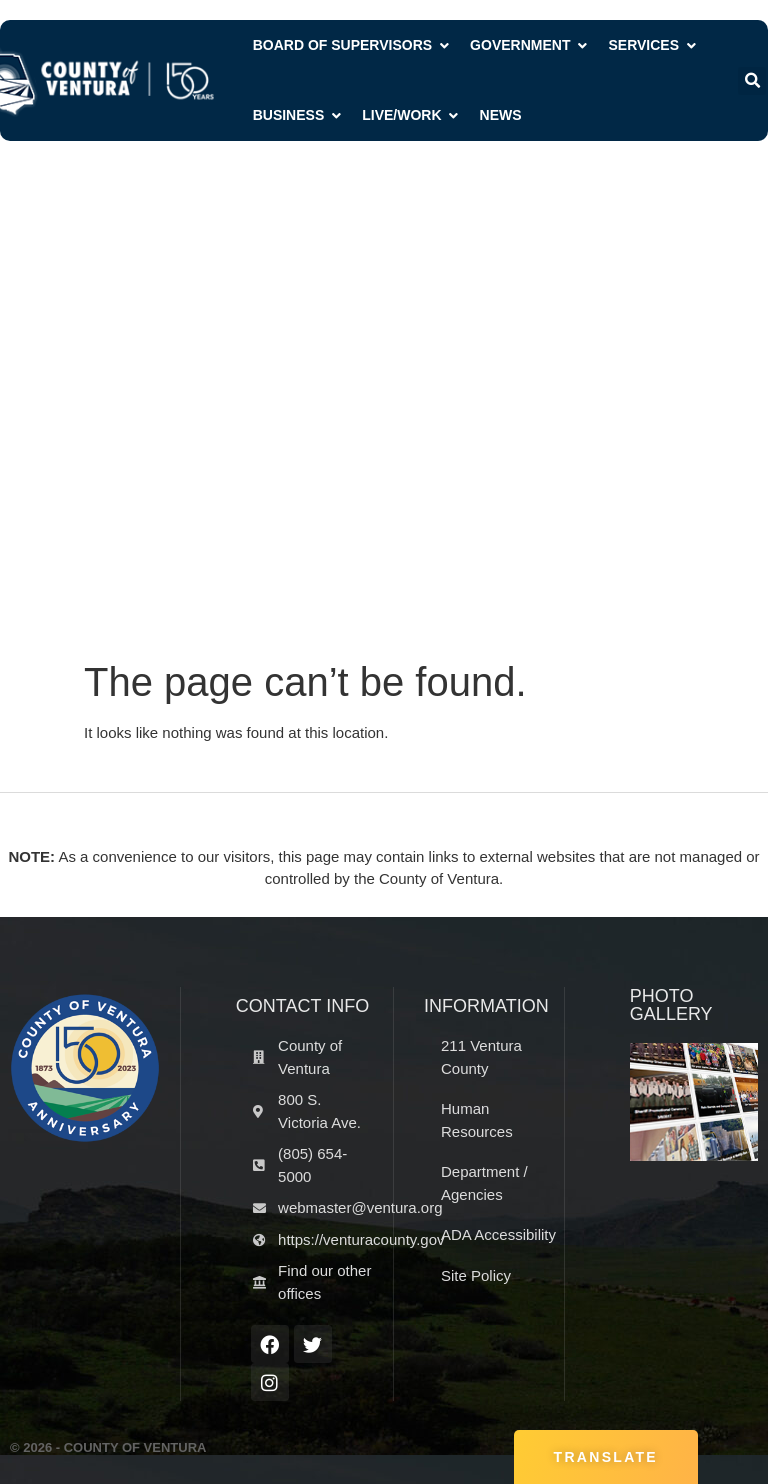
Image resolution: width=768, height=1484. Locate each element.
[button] (752, 81)
